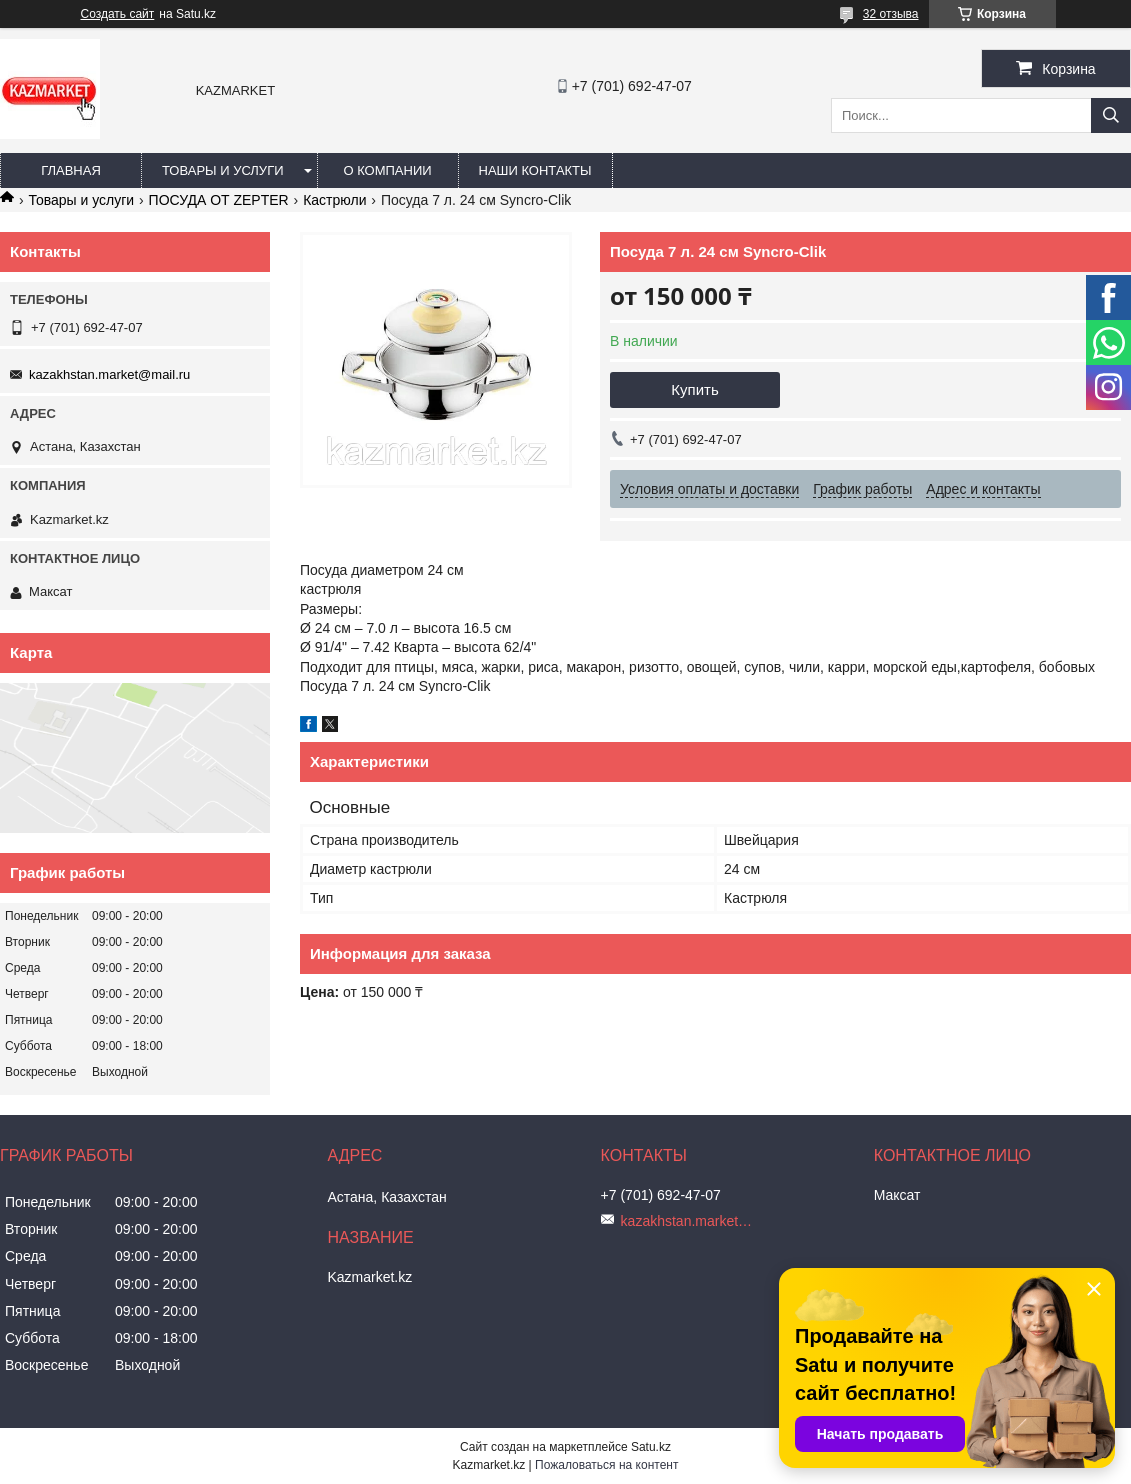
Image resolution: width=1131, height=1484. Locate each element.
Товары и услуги (223, 170)
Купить (694, 389)
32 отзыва (891, 14)
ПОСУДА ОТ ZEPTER (219, 200)
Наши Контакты (535, 170)
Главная (71, 170)
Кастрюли (334, 200)
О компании (387, 170)
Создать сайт (118, 14)
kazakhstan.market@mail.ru (109, 374)
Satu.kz (651, 1447)
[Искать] (1111, 115)
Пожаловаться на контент (606, 1465)
